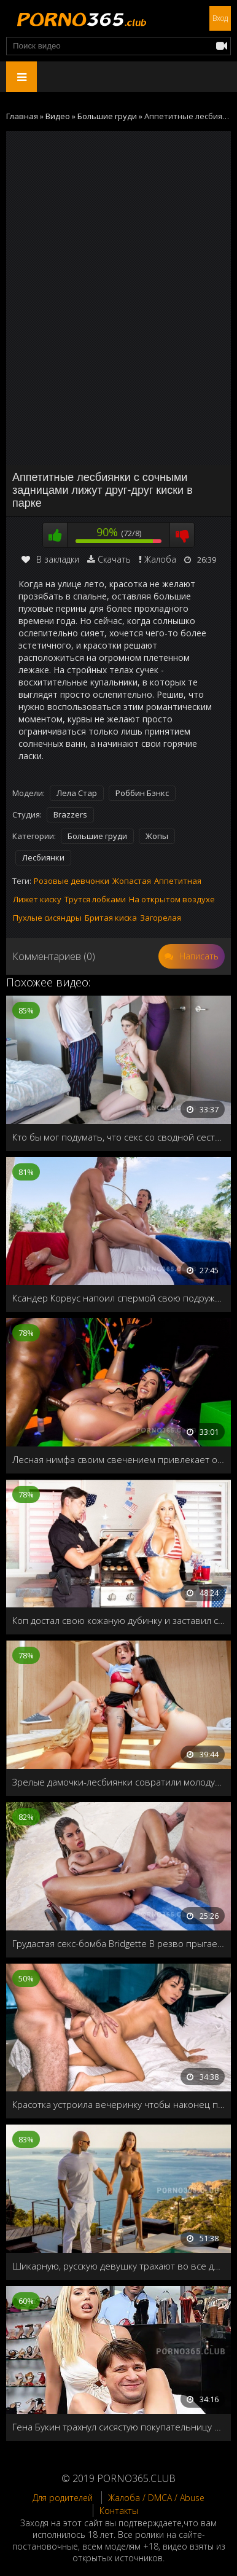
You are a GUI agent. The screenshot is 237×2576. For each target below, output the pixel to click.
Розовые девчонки (71, 880)
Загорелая (160, 917)
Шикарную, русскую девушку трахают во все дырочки (118, 2266)
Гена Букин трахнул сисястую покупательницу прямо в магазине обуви (118, 2427)
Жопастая (131, 880)
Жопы (157, 835)
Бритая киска (111, 917)
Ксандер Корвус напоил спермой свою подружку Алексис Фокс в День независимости (118, 1298)
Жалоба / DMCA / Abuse (156, 2498)
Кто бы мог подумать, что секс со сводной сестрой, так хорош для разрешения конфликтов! (118, 1137)
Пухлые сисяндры (47, 917)
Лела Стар (76, 792)
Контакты (118, 2510)
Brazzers (70, 814)
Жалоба (160, 559)
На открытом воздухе (172, 899)
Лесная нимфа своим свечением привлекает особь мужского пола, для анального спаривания (118, 1459)
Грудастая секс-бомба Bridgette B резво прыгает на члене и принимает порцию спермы (118, 1943)
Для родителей (63, 2498)
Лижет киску (37, 899)
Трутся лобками (95, 899)
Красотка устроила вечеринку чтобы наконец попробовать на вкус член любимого (118, 2104)
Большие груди (97, 835)
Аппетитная (177, 880)
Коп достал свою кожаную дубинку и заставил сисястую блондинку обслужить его (118, 1620)
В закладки (50, 559)
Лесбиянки (43, 857)
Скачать (114, 559)
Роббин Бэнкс (142, 792)
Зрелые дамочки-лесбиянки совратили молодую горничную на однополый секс (118, 1782)
